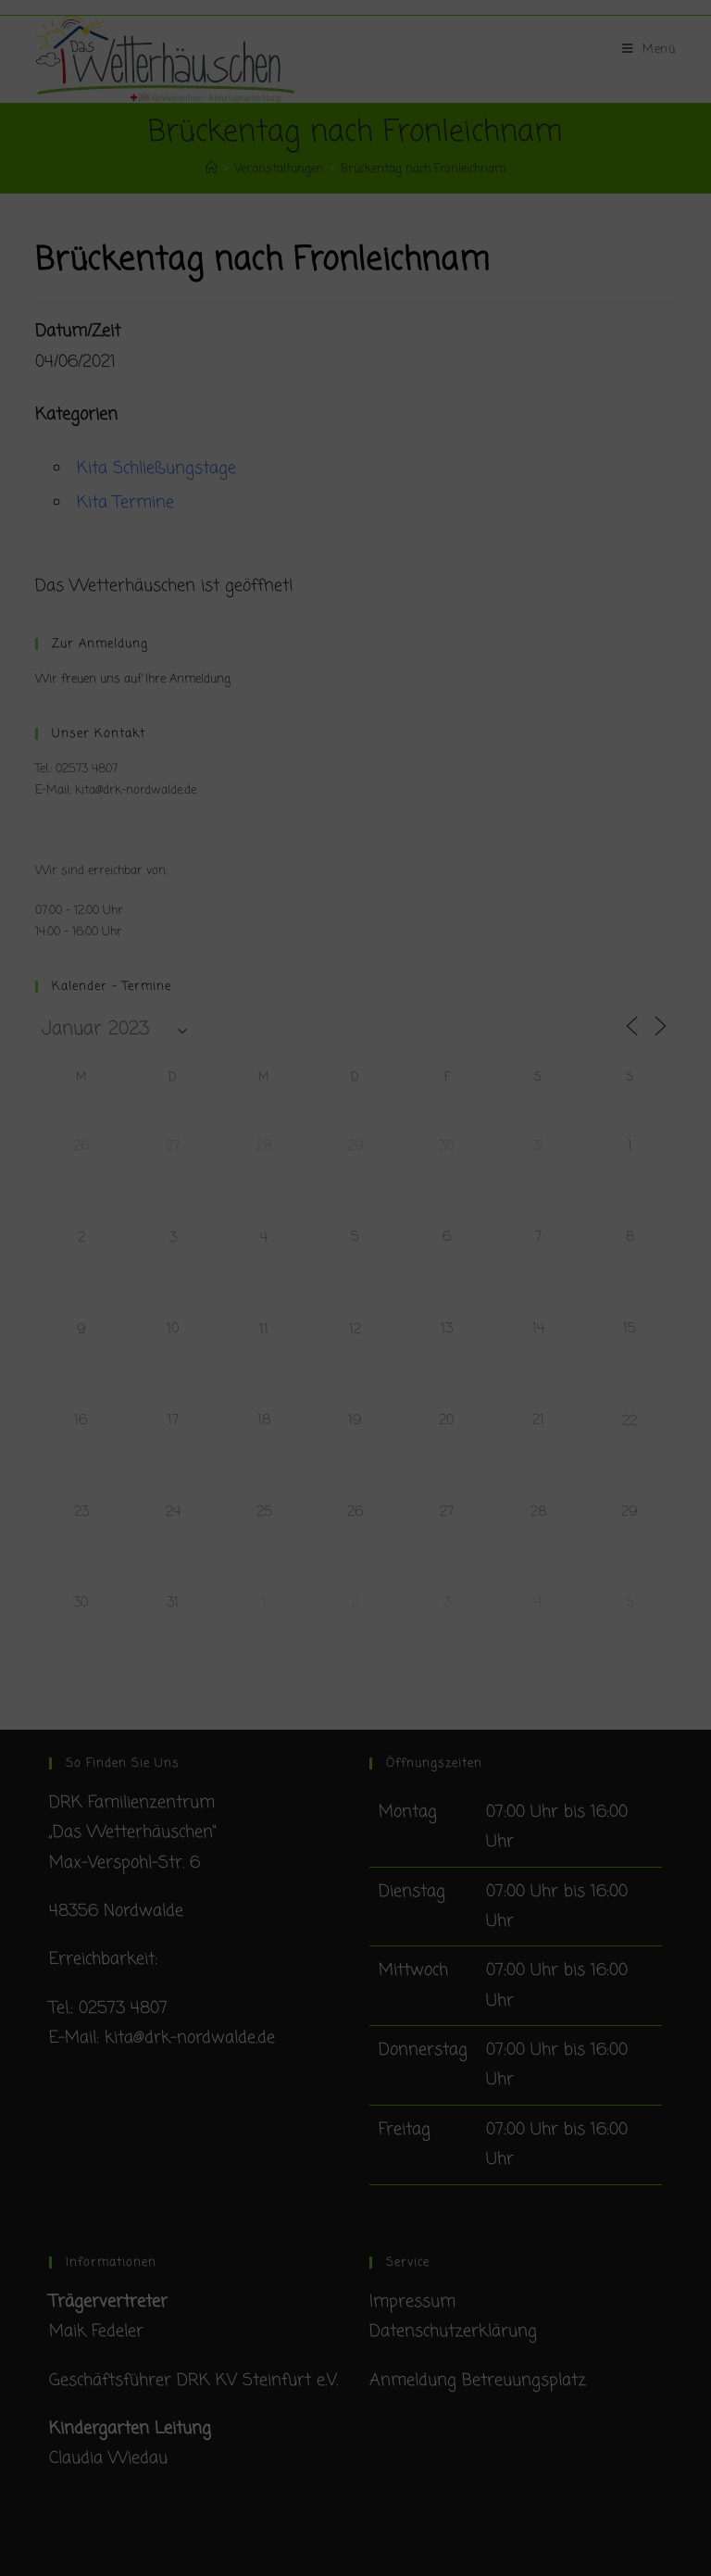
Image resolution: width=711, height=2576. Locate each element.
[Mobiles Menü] (649, 50)
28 (264, 1146)
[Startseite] (212, 169)
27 (173, 1146)
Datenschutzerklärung (453, 2332)
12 (355, 1329)
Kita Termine (125, 503)
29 (355, 1146)
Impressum (412, 2302)
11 (263, 1329)
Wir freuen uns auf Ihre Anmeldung (133, 679)
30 (447, 1146)
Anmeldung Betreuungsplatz (477, 2381)
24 (173, 1512)
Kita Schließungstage (156, 468)
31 (538, 1146)
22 (629, 1421)
